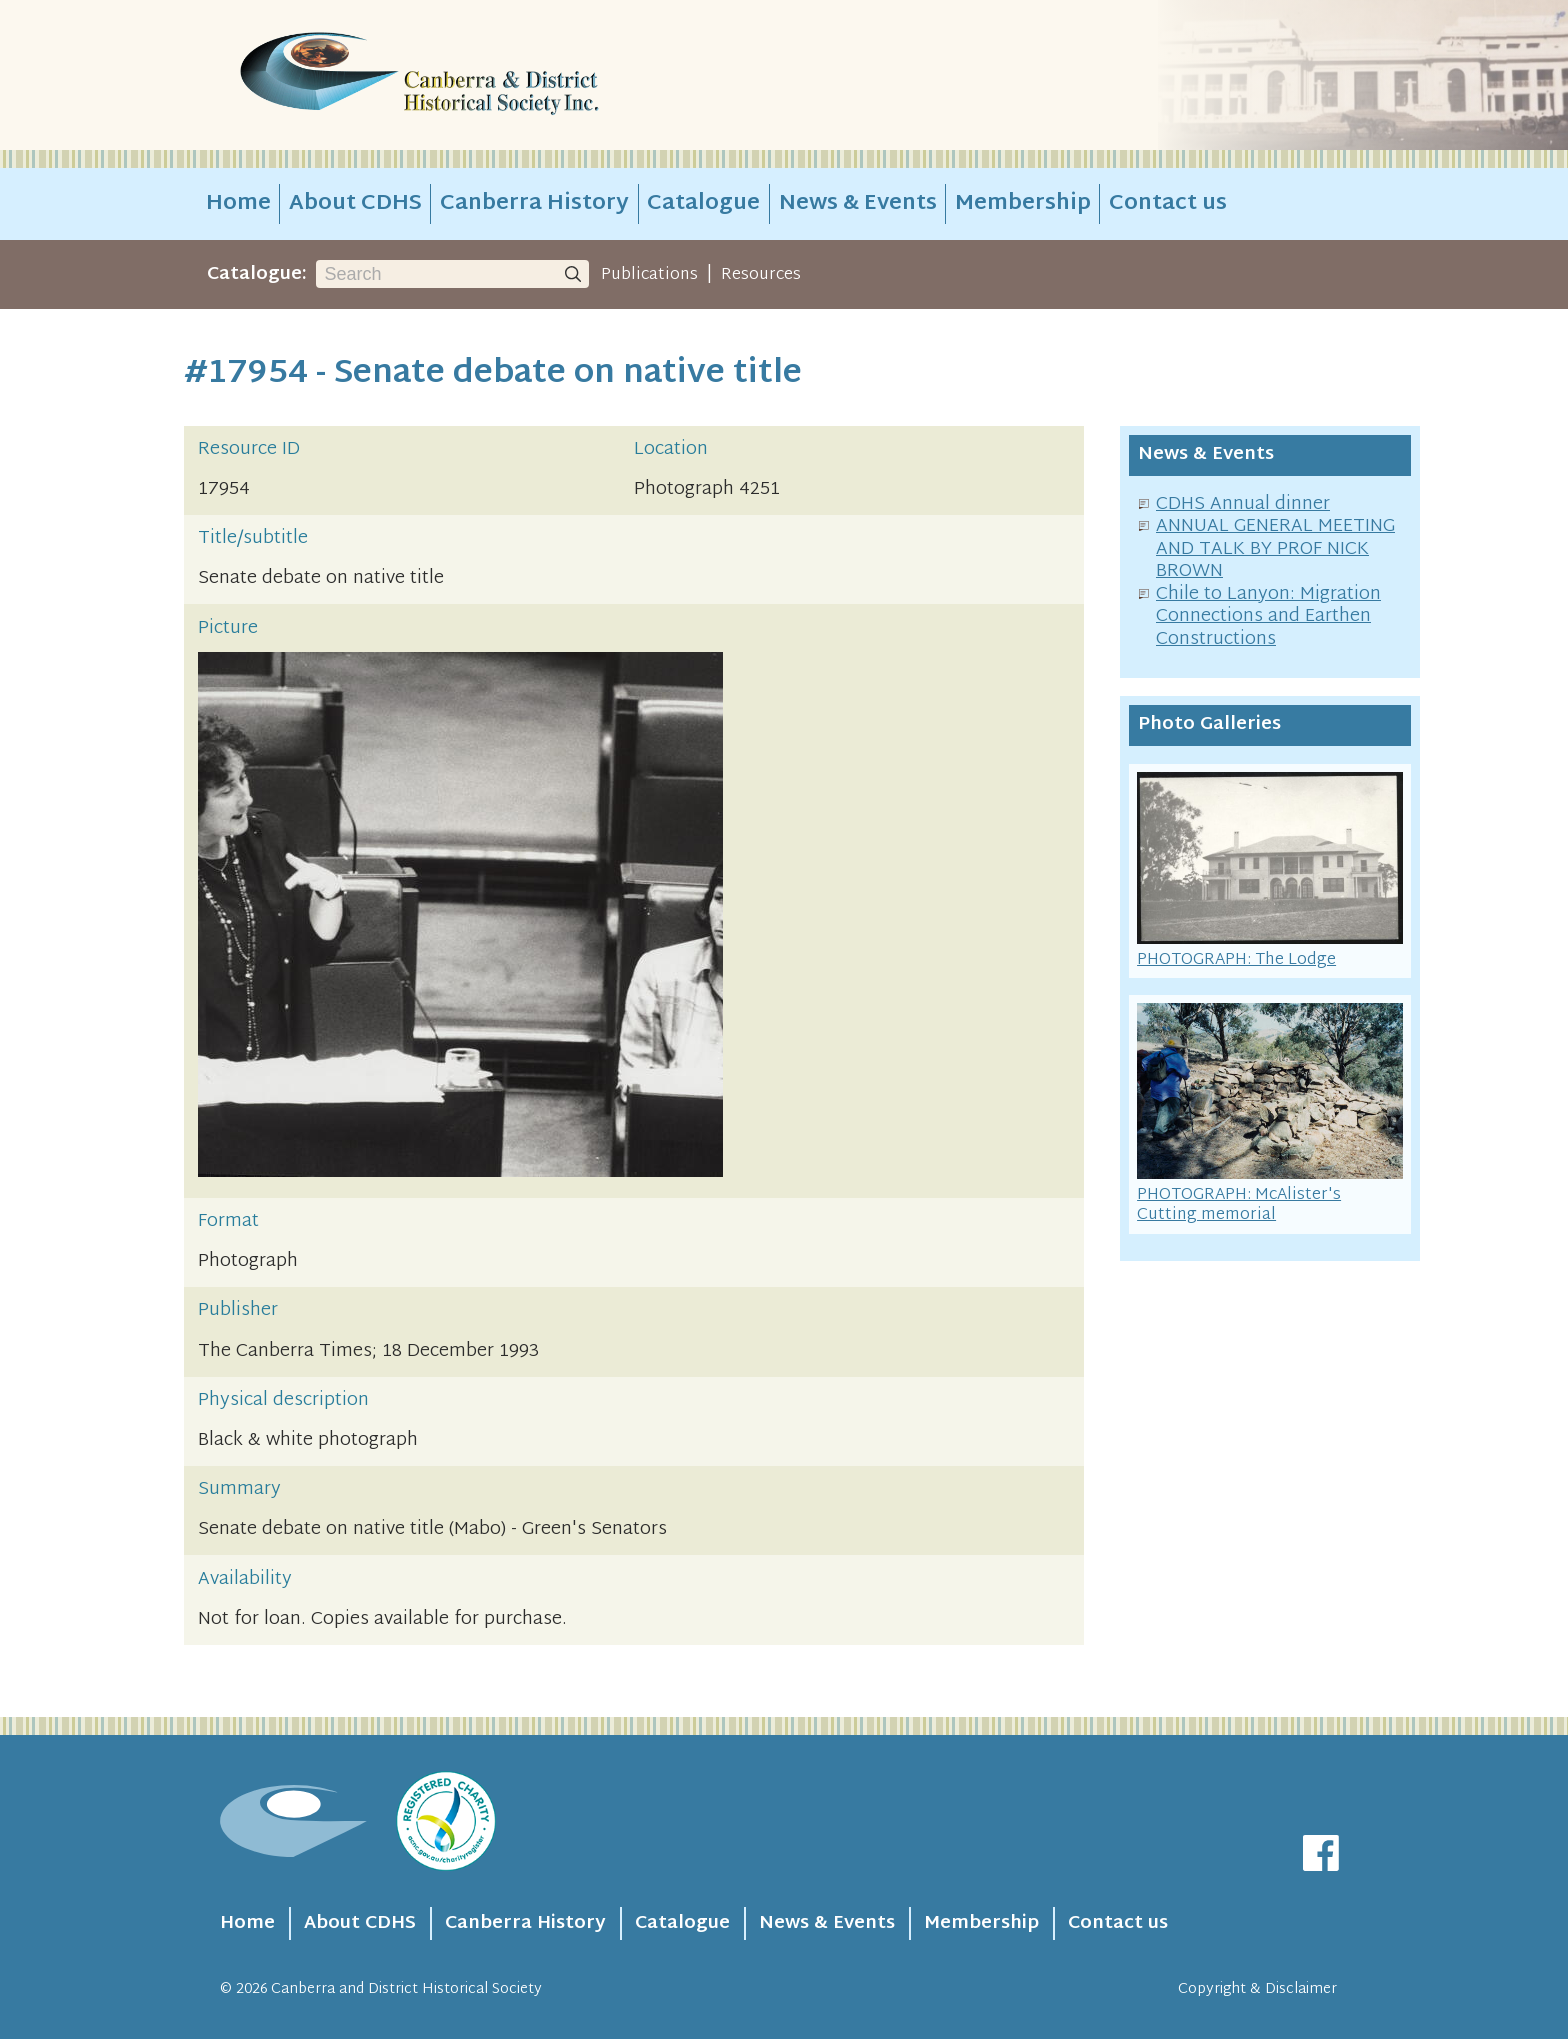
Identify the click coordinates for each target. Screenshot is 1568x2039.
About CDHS (355, 204)
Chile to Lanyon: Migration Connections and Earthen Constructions (1268, 617)
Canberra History (534, 204)
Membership (1023, 204)
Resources (761, 275)
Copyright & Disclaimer (1257, 1989)
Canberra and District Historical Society (406, 1989)
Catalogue (703, 204)
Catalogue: (257, 274)
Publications (649, 275)
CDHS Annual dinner (1243, 504)
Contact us (1168, 204)
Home (238, 204)
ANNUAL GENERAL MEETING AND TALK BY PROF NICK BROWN (1275, 549)
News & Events (858, 204)
